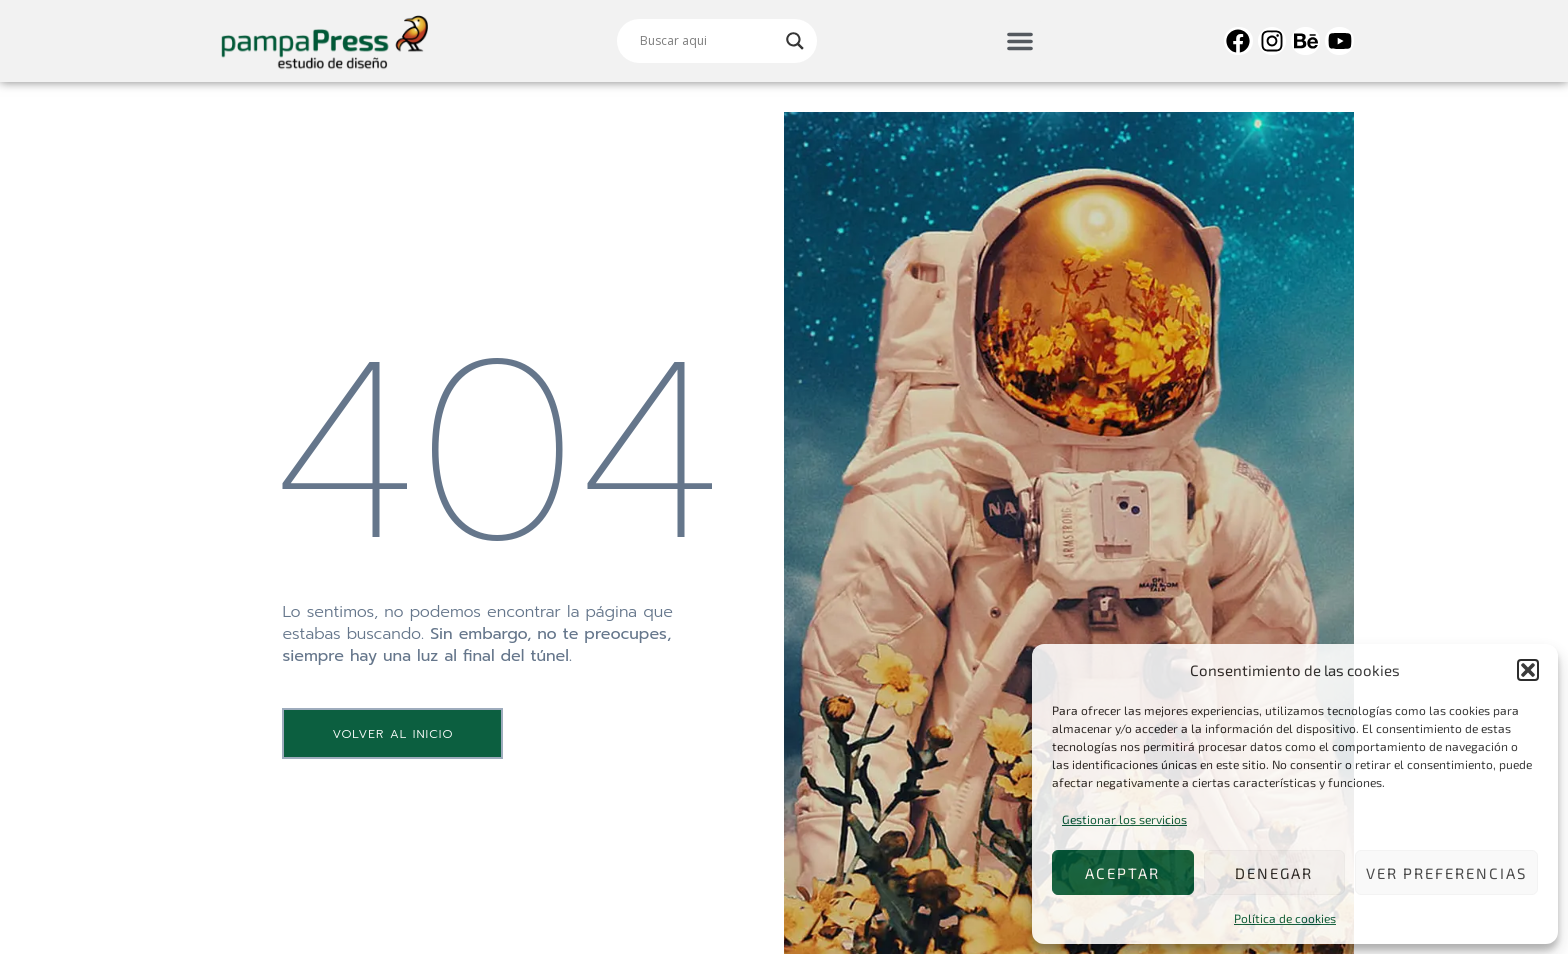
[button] (1528, 670)
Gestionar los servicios (1124, 819)
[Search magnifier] (795, 41)
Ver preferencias (1446, 873)
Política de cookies (1285, 918)
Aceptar (1122, 873)
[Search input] (708, 41)
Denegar (1274, 873)
